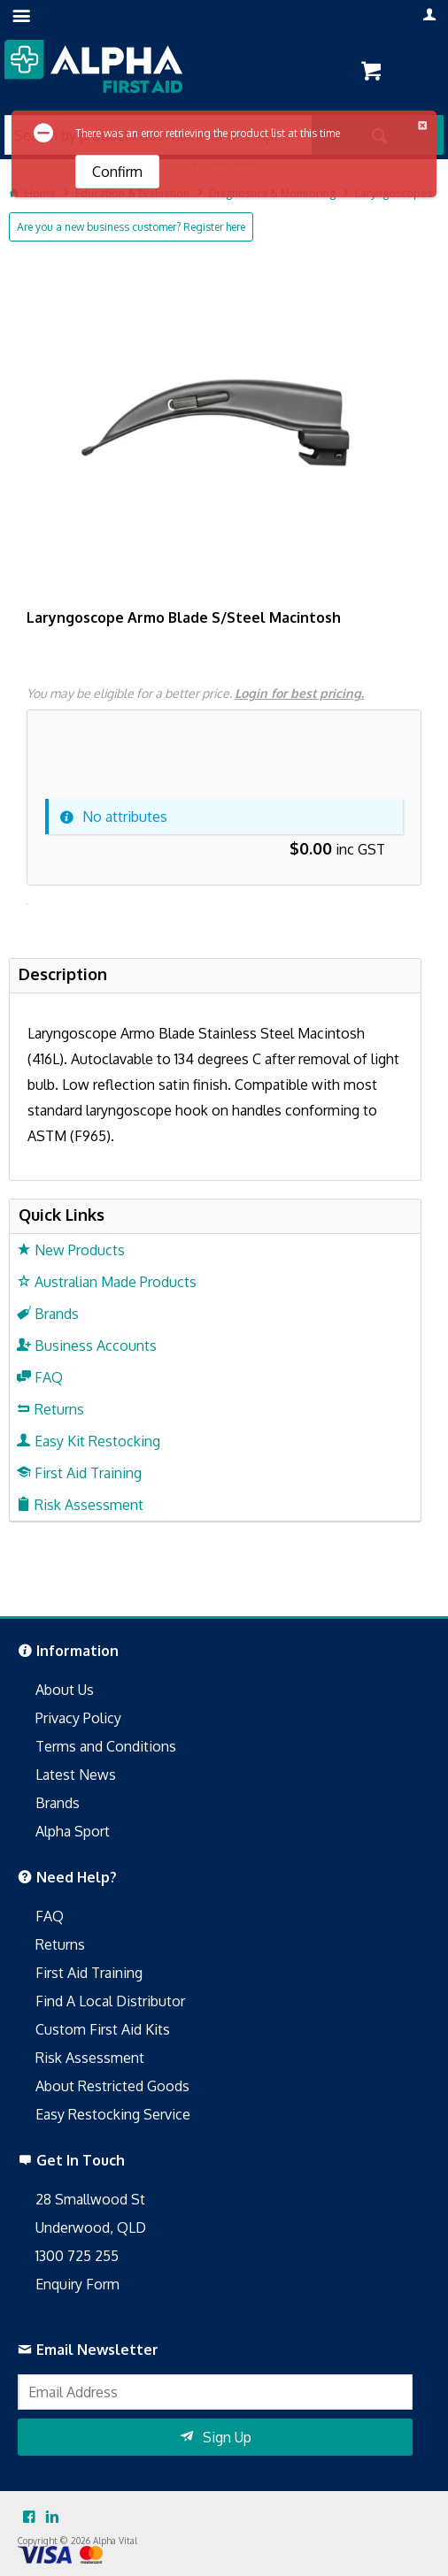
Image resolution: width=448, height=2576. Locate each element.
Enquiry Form (77, 2284)
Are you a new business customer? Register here (131, 227)
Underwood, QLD (90, 2227)
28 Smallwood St (90, 2199)
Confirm (117, 171)
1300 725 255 (77, 2256)
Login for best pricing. (299, 693)
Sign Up (227, 2437)
